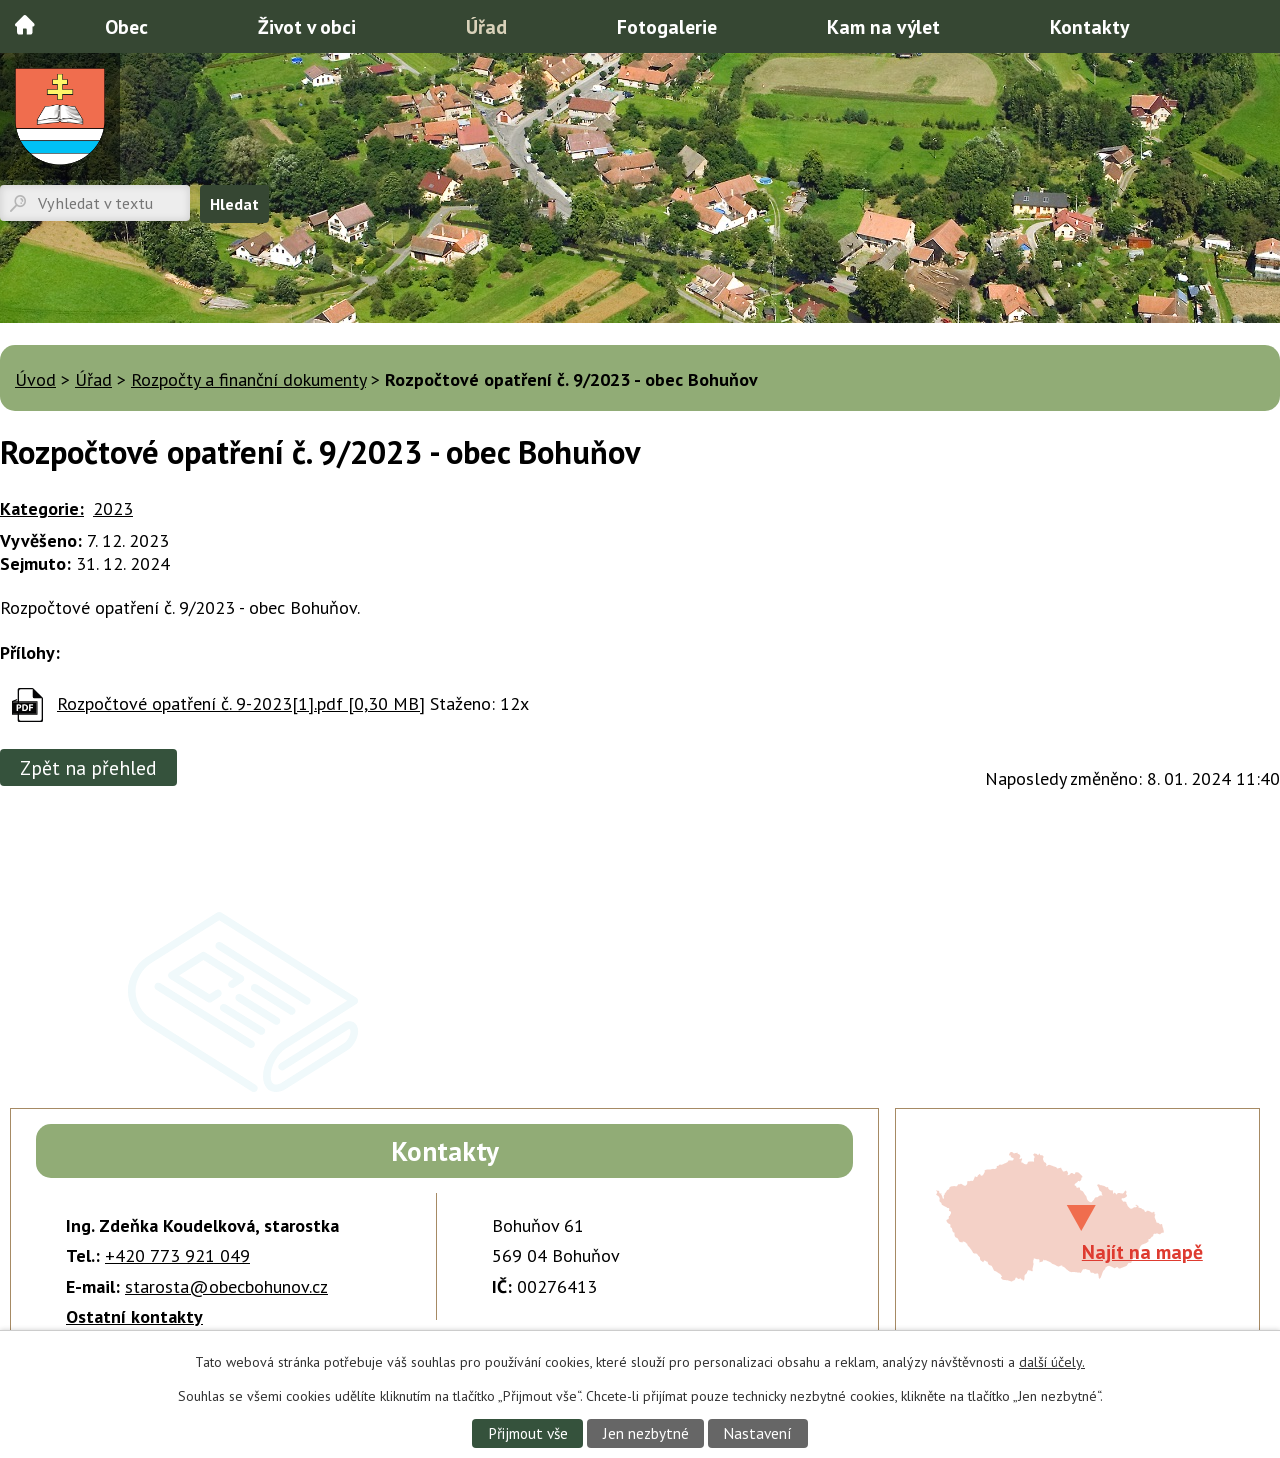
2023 (113, 508)
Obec (126, 26)
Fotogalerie (667, 26)
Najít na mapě (1142, 1251)
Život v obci (307, 26)
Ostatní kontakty (134, 1316)
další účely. (1052, 1362)
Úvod (25, 25)
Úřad (486, 26)
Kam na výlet (883, 26)
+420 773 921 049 (177, 1255)
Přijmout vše (528, 1433)
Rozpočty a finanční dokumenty (248, 379)
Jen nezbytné (646, 1433)
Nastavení (757, 1433)
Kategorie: (42, 508)
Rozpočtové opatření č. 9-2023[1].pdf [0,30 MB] (241, 703)
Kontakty (1089, 26)
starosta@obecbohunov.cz (226, 1286)
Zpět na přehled (88, 767)
